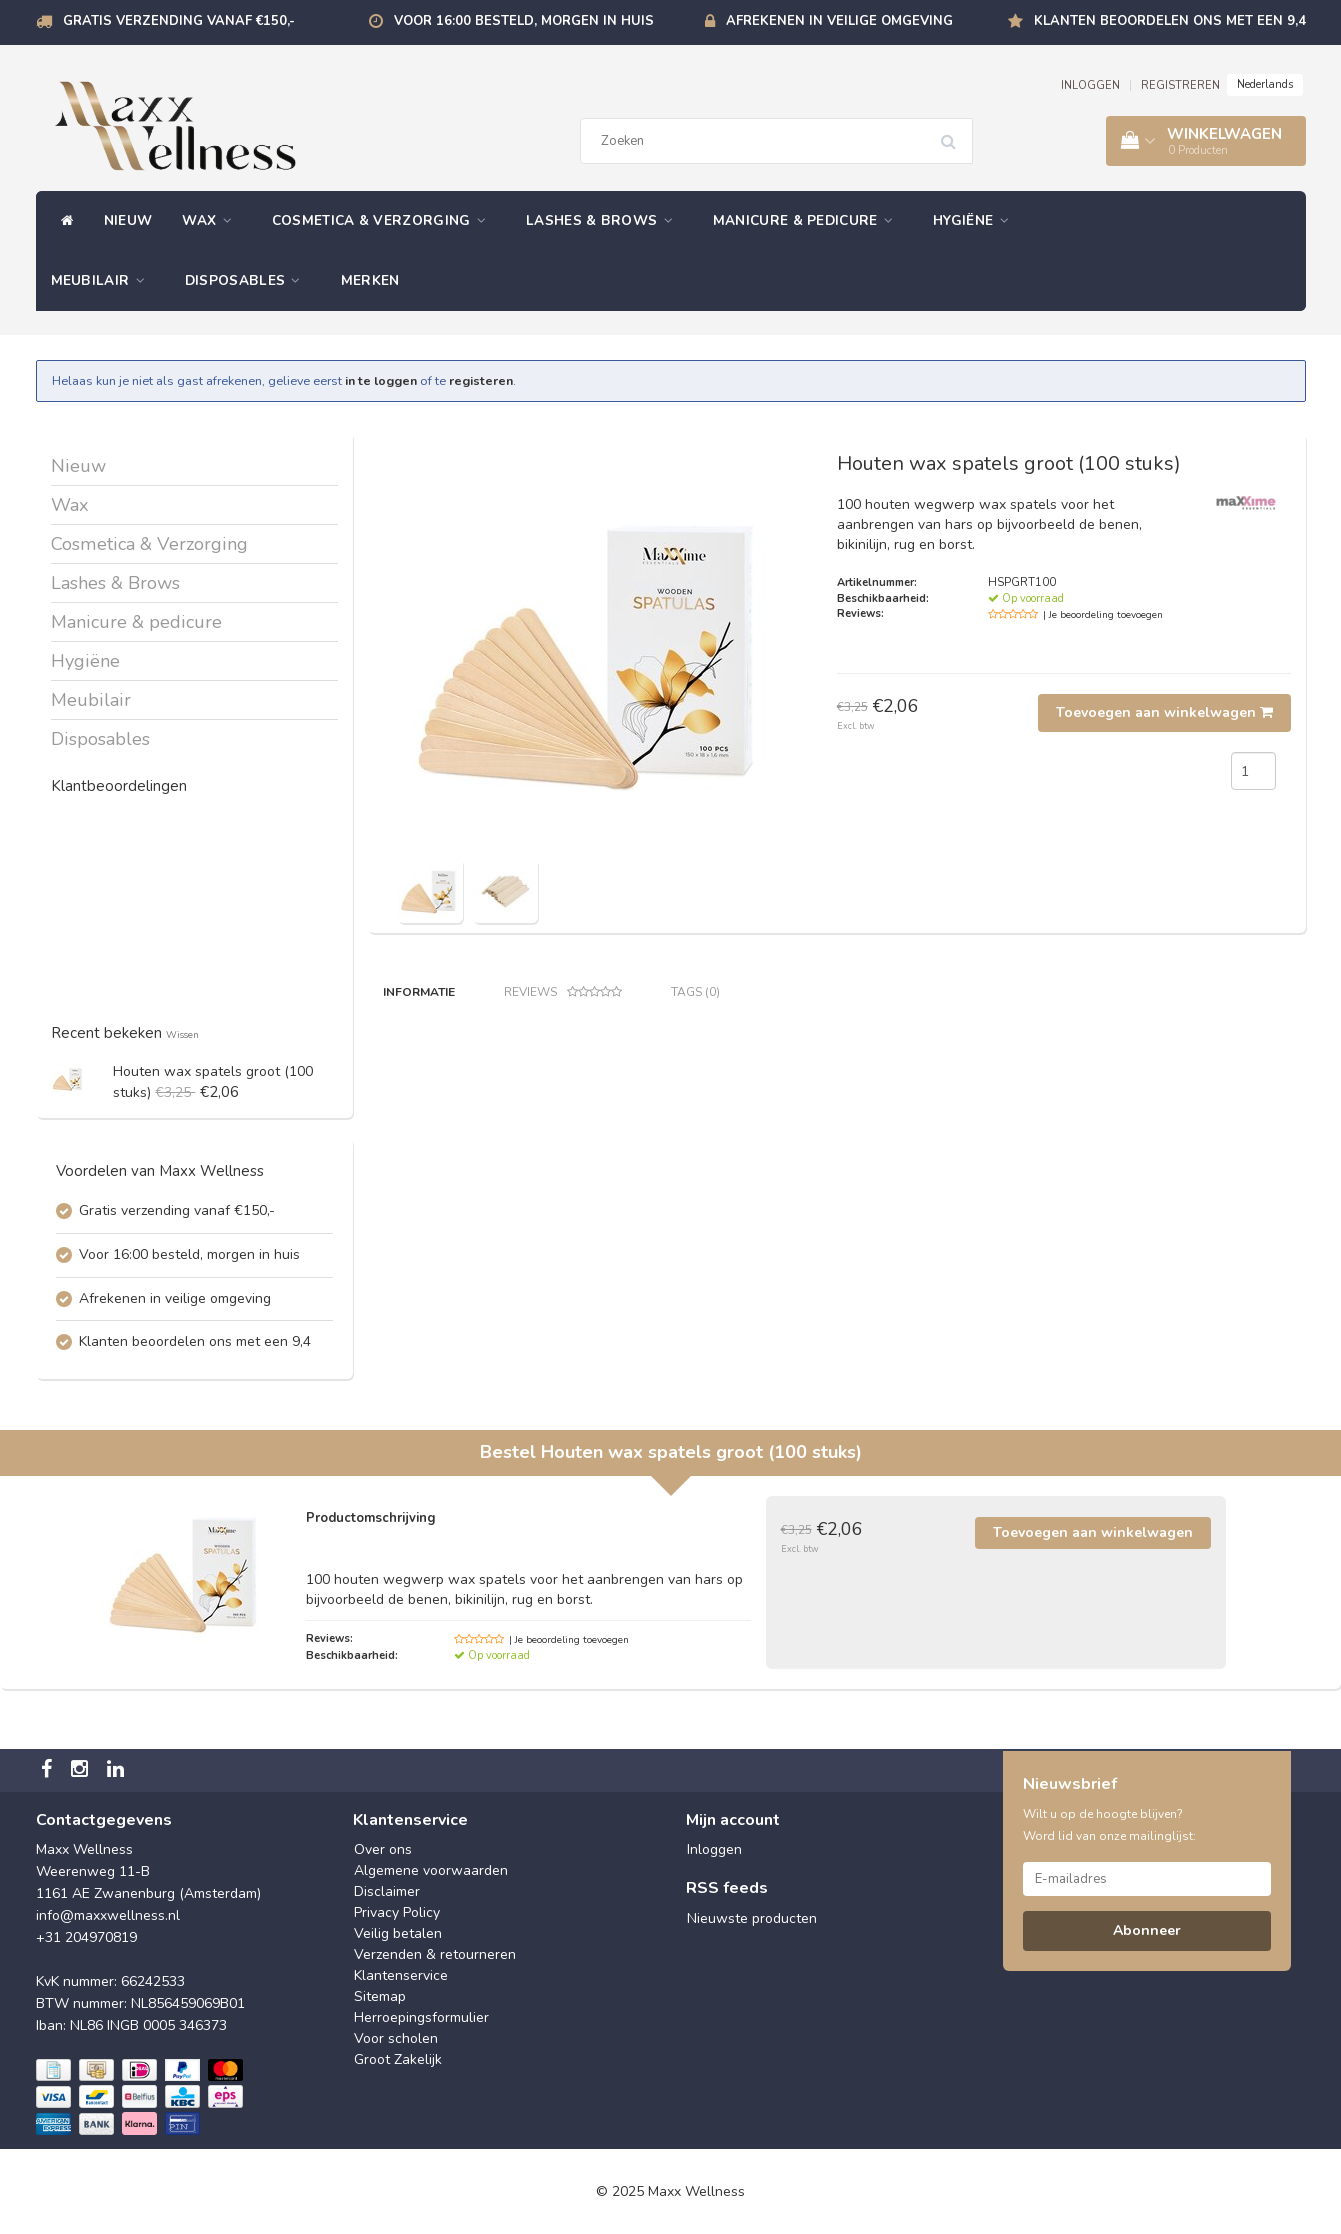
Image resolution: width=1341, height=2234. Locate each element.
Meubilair (103, 280)
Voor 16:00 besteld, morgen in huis (524, 21)
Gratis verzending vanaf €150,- (179, 21)
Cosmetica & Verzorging (384, 220)
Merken (370, 280)
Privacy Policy (397, 1912)
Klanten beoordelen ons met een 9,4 (1170, 21)
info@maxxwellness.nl (108, 1915)
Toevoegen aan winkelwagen (1164, 712)
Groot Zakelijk (398, 2059)
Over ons (383, 1849)
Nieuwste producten (752, 1918)
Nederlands (1265, 84)
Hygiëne (976, 220)
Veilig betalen (398, 1933)
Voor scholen (396, 2038)
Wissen (182, 1034)
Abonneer (1147, 1930)
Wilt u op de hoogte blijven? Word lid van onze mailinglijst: (1109, 1825)
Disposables (248, 280)
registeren (481, 380)
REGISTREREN (1180, 85)
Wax (212, 220)
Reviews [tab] (563, 992)
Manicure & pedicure (808, 220)
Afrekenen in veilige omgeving (839, 21)
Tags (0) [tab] (695, 992)
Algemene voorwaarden (431, 1870)
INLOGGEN (1090, 85)
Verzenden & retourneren (435, 1954)
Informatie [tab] (419, 992)
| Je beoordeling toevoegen (1103, 615)
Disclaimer (387, 1891)
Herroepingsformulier (421, 2017)
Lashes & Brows (604, 220)
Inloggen (714, 1849)
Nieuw (128, 220)
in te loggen (381, 380)
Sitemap (380, 1996)
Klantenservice (401, 1975)
